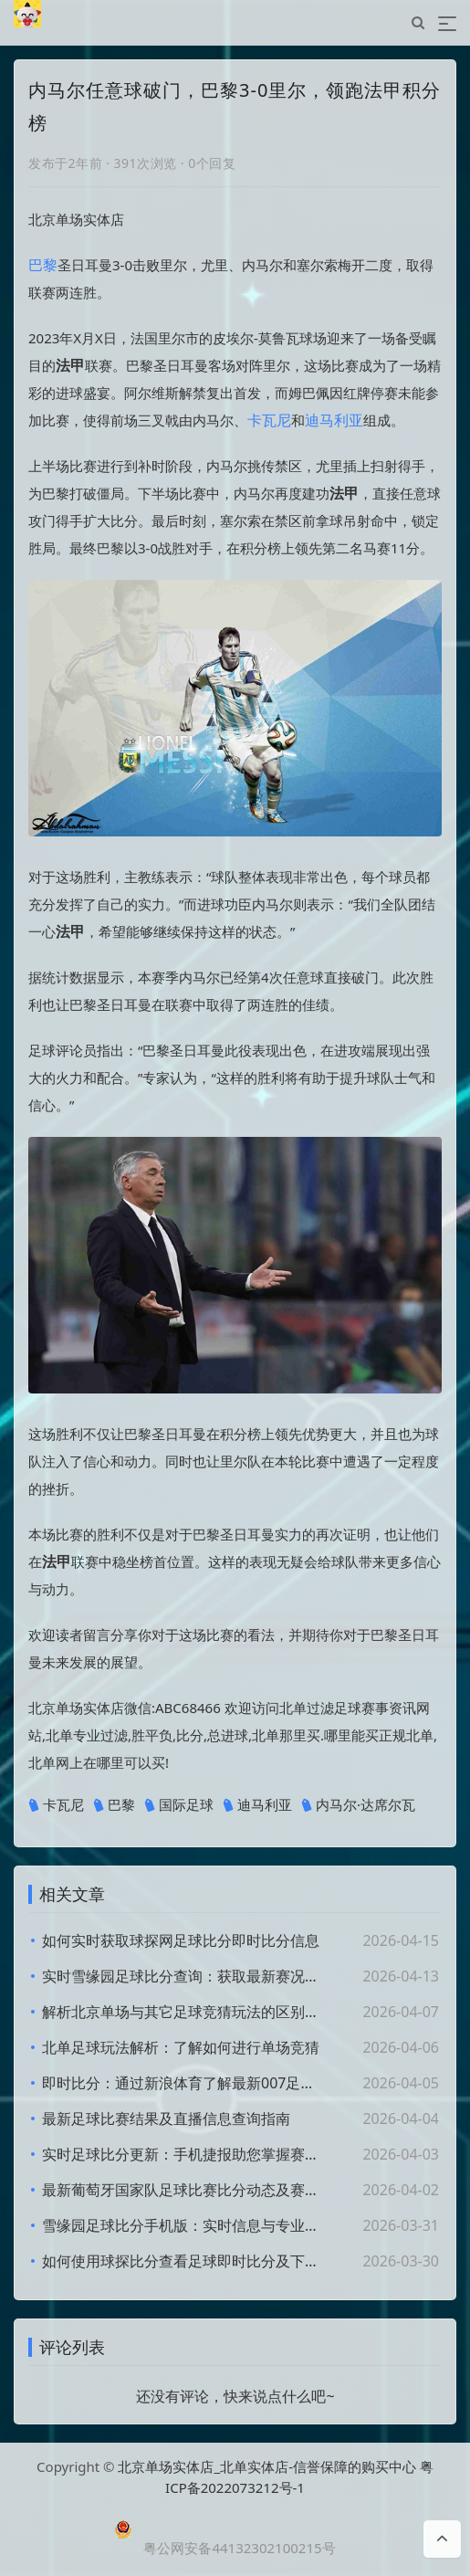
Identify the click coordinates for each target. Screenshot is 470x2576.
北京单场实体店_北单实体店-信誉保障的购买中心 (267, 2466)
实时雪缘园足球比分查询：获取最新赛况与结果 (183, 1976)
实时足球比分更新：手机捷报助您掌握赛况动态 (183, 2154)
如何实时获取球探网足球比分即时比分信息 (180, 1940)
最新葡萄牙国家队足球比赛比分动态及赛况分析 (183, 2190)
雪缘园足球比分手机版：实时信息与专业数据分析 (183, 2225)
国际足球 (179, 1805)
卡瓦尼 (269, 420)
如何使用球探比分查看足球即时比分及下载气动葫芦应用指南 (183, 2261)
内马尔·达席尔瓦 (358, 1805)
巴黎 (42, 265)
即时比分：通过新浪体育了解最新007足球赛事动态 (183, 2083)
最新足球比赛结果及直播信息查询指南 (166, 2118)
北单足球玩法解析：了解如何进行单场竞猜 (180, 2047)
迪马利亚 (334, 420)
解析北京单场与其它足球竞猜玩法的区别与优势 (183, 2012)
